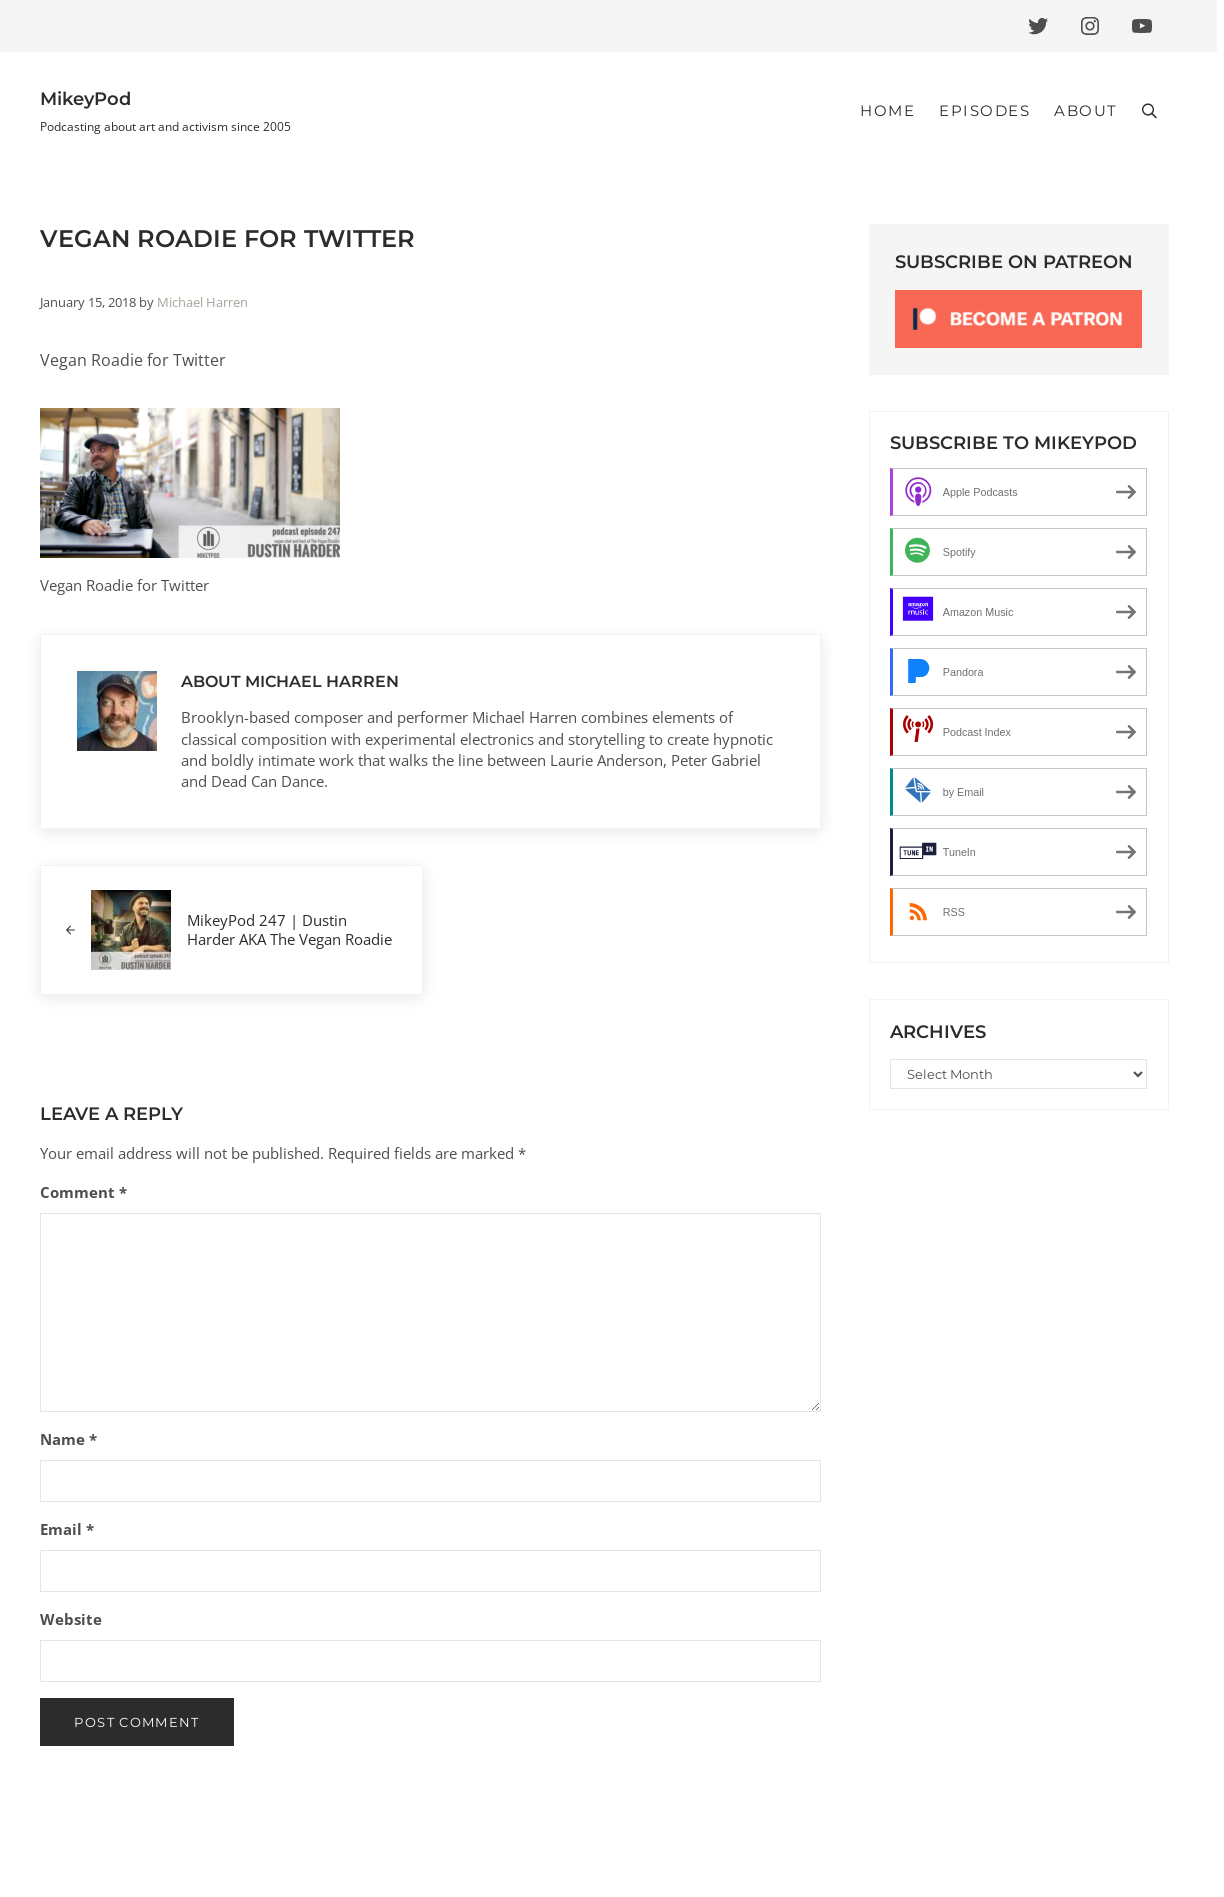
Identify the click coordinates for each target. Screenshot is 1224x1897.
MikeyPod (85, 99)
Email (67, 1529)
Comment (83, 1192)
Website (71, 1619)
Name (68, 1439)
